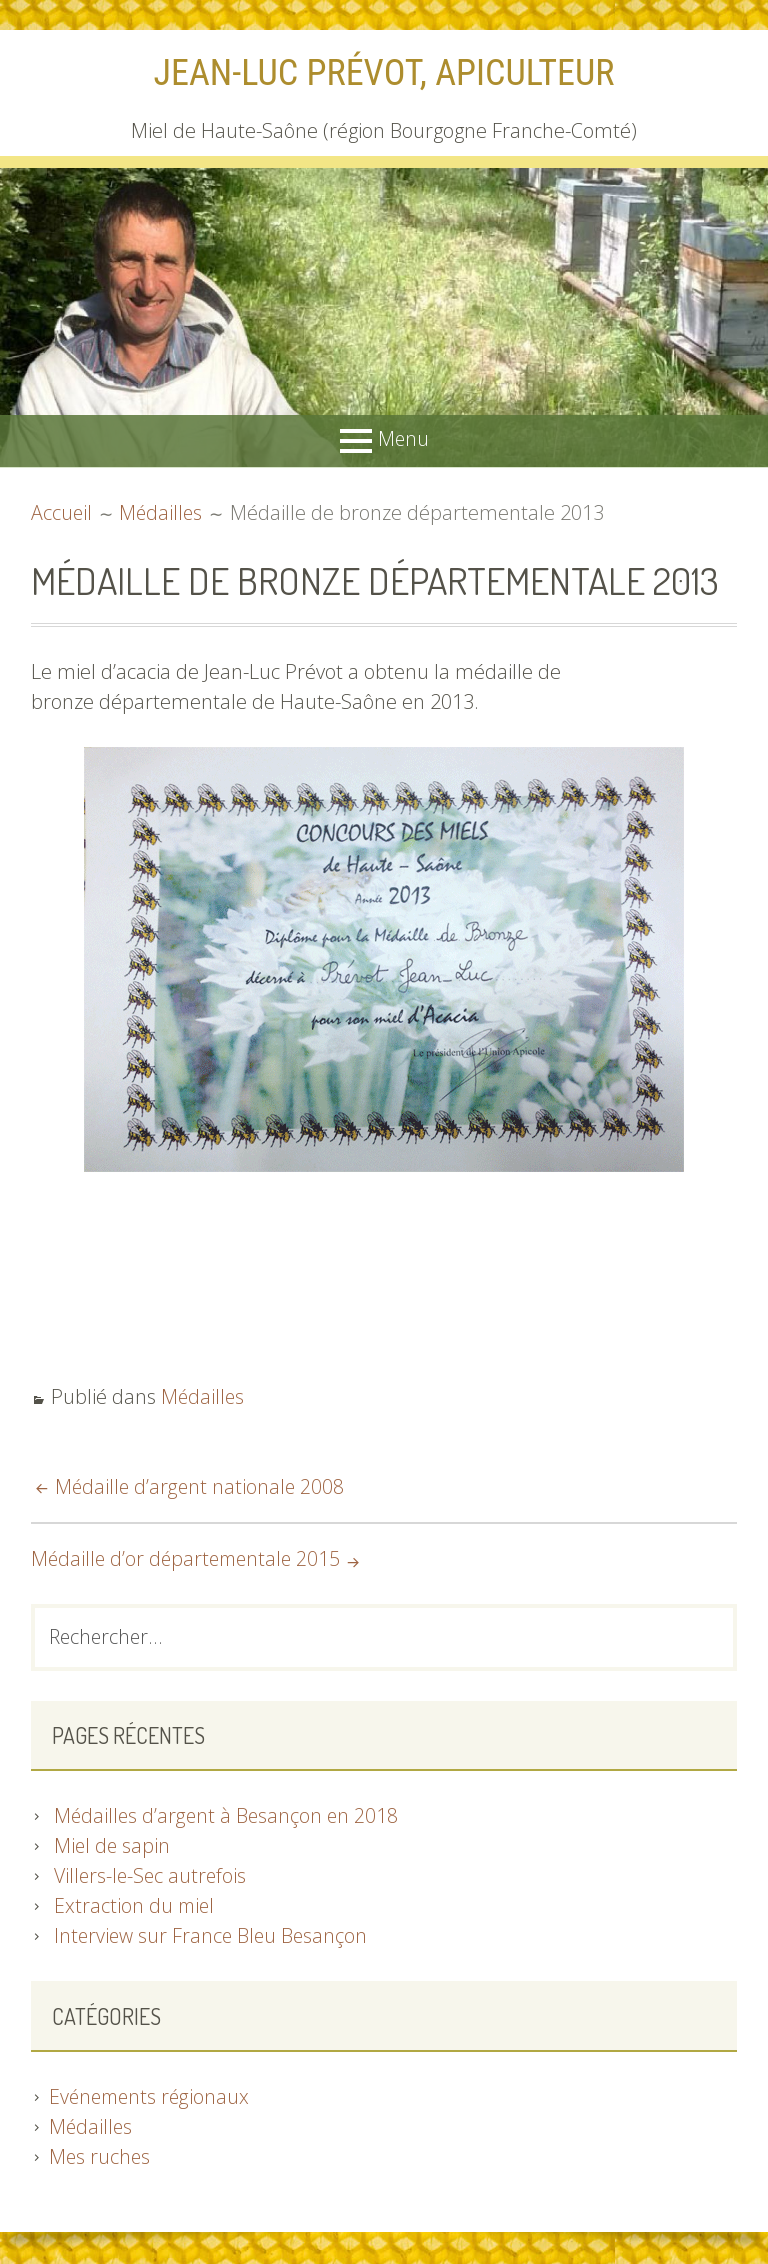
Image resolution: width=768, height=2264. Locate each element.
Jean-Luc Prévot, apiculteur (384, 72)
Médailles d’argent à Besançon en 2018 (228, 1817)
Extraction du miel (135, 1907)
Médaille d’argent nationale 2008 (201, 1486)
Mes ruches (100, 2158)
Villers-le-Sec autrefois (152, 1877)
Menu (403, 438)
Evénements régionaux (152, 2098)
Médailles (203, 1396)
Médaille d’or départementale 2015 (189, 1558)
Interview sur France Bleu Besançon (213, 1937)
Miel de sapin (113, 1847)
